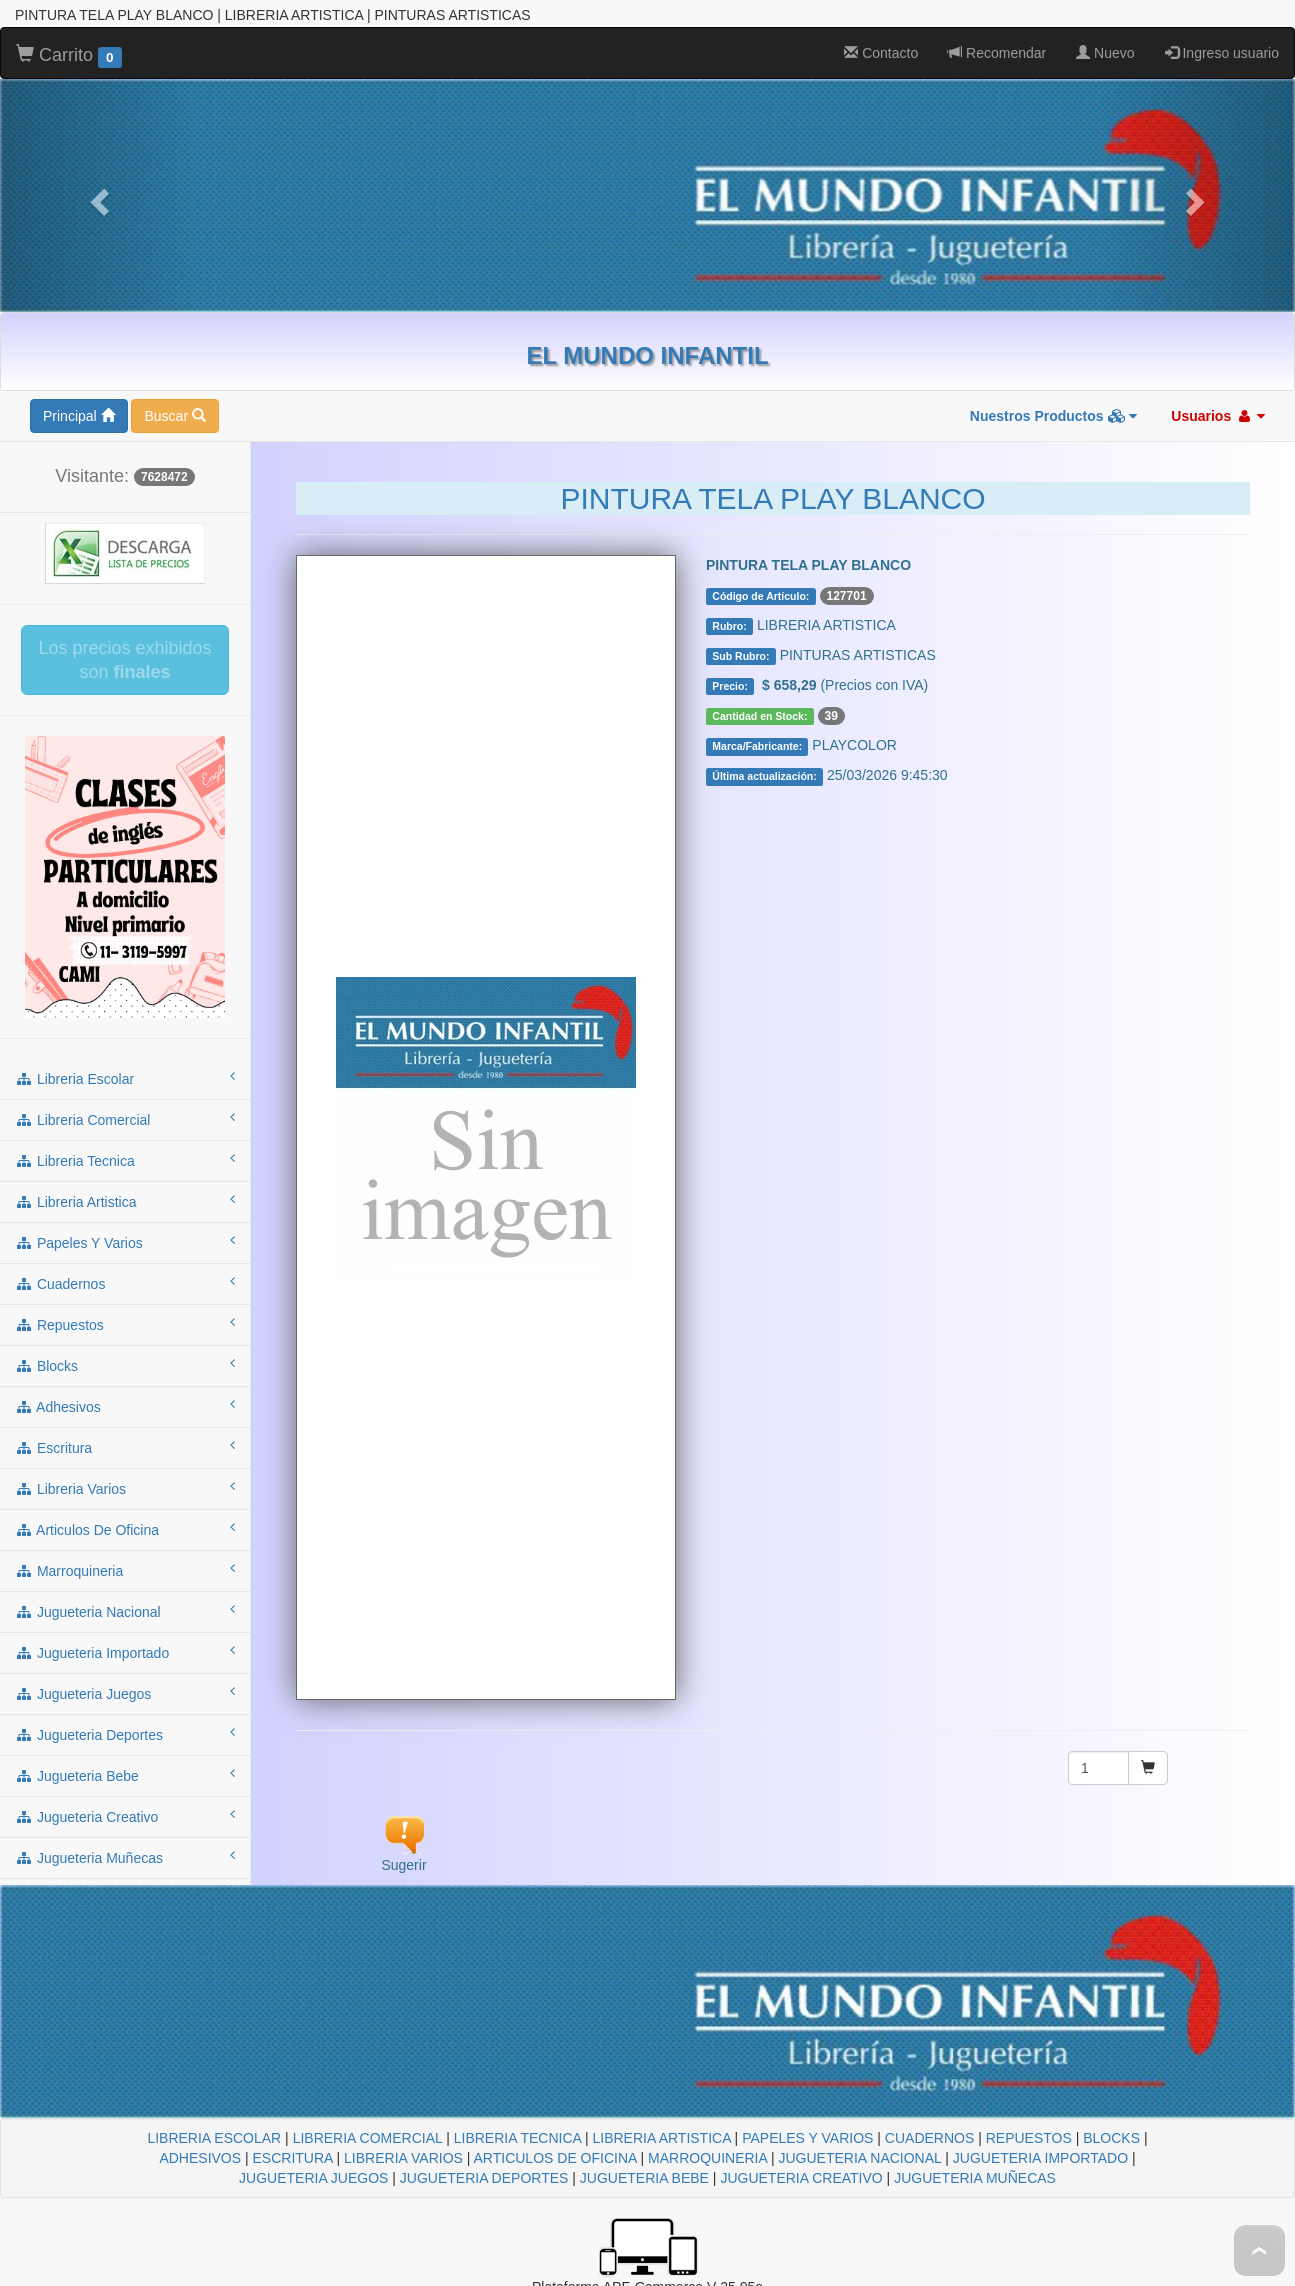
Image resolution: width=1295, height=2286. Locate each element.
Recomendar (997, 53)
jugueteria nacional (125, 1611)
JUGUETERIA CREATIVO (801, 2178)
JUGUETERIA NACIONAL (859, 2158)
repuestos (125, 1324)
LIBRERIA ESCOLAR (214, 2138)
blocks (125, 1365)
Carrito (69, 56)
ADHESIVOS (200, 2158)
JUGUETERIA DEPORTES (484, 2178)
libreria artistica (125, 1201)
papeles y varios (125, 1242)
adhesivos (125, 1406)
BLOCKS (1111, 2138)
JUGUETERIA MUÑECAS (975, 2178)
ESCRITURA (293, 2158)
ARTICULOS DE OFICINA (555, 2158)
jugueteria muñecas (125, 1857)
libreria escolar (125, 1078)
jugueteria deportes (125, 1734)
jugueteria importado (125, 1652)
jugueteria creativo (125, 1816)
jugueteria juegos (125, 1693)
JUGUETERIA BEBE (644, 2178)
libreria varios (125, 1488)
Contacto (881, 53)
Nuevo (1105, 53)
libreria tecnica (125, 1160)
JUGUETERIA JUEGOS (313, 2178)
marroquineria (125, 1570)
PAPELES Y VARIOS (807, 2138)
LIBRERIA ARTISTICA (661, 2138)
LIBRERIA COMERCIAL (368, 2138)
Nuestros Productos (1054, 416)
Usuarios (1218, 416)
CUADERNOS (929, 2138)
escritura (125, 1447)
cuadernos (125, 1283)
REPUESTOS (1029, 2138)
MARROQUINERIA (707, 2158)
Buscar (174, 416)
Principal (79, 416)
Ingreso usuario (1222, 53)
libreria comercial (125, 1119)
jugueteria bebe (125, 1775)
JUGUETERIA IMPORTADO (1040, 2158)
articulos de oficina (125, 1529)
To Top (1259, 2250)
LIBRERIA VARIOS (403, 2158)
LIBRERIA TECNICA (517, 2138)
